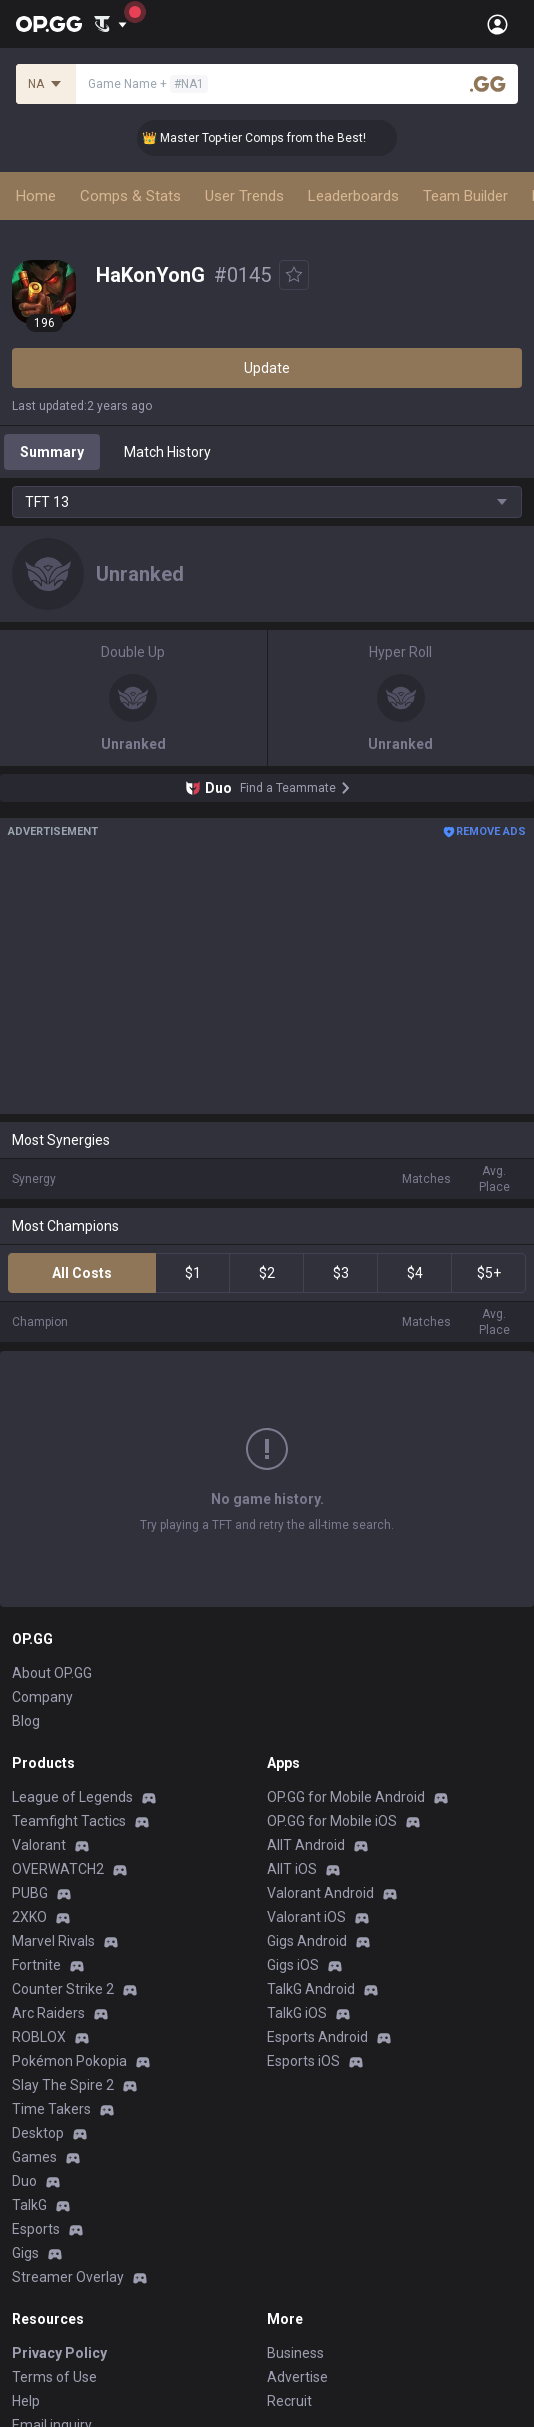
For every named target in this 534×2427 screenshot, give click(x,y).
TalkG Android (311, 1989)
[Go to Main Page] (49, 24)
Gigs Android (307, 1941)
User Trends (244, 196)
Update (267, 368)
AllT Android (306, 1845)
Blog (26, 1721)
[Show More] (110, 24)
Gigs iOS (293, 1965)
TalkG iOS (297, 2013)
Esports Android (317, 2037)
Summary (52, 452)
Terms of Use (54, 2377)
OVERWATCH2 (58, 1869)
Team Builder (465, 196)
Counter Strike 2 (63, 1989)
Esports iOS (303, 2061)
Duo (24, 2181)
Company (42, 1697)
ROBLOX (39, 2037)
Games (34, 2157)
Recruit (289, 2401)
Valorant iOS (306, 1917)
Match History (167, 452)
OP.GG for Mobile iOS (332, 1821)
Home (36, 196)
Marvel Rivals (53, 1941)
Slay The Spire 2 (63, 2085)
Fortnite (36, 1965)
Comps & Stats (130, 196)
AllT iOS (292, 1869)
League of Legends (72, 1797)
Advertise (297, 2377)
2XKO (29, 1917)
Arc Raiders (48, 2013)
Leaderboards (353, 196)
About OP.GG (52, 1673)
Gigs (25, 2253)
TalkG (29, 2205)
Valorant (39, 1845)
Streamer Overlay (68, 2277)
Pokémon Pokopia (69, 2061)
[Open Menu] (497, 24)
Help (26, 2401)
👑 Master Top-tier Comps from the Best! (266, 138)
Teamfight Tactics (69, 1821)
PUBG (30, 1893)
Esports (36, 2229)
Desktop (38, 2133)
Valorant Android (320, 1893)
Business (295, 2353)
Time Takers (51, 2109)
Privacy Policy (59, 2353)
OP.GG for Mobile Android (346, 1797)
